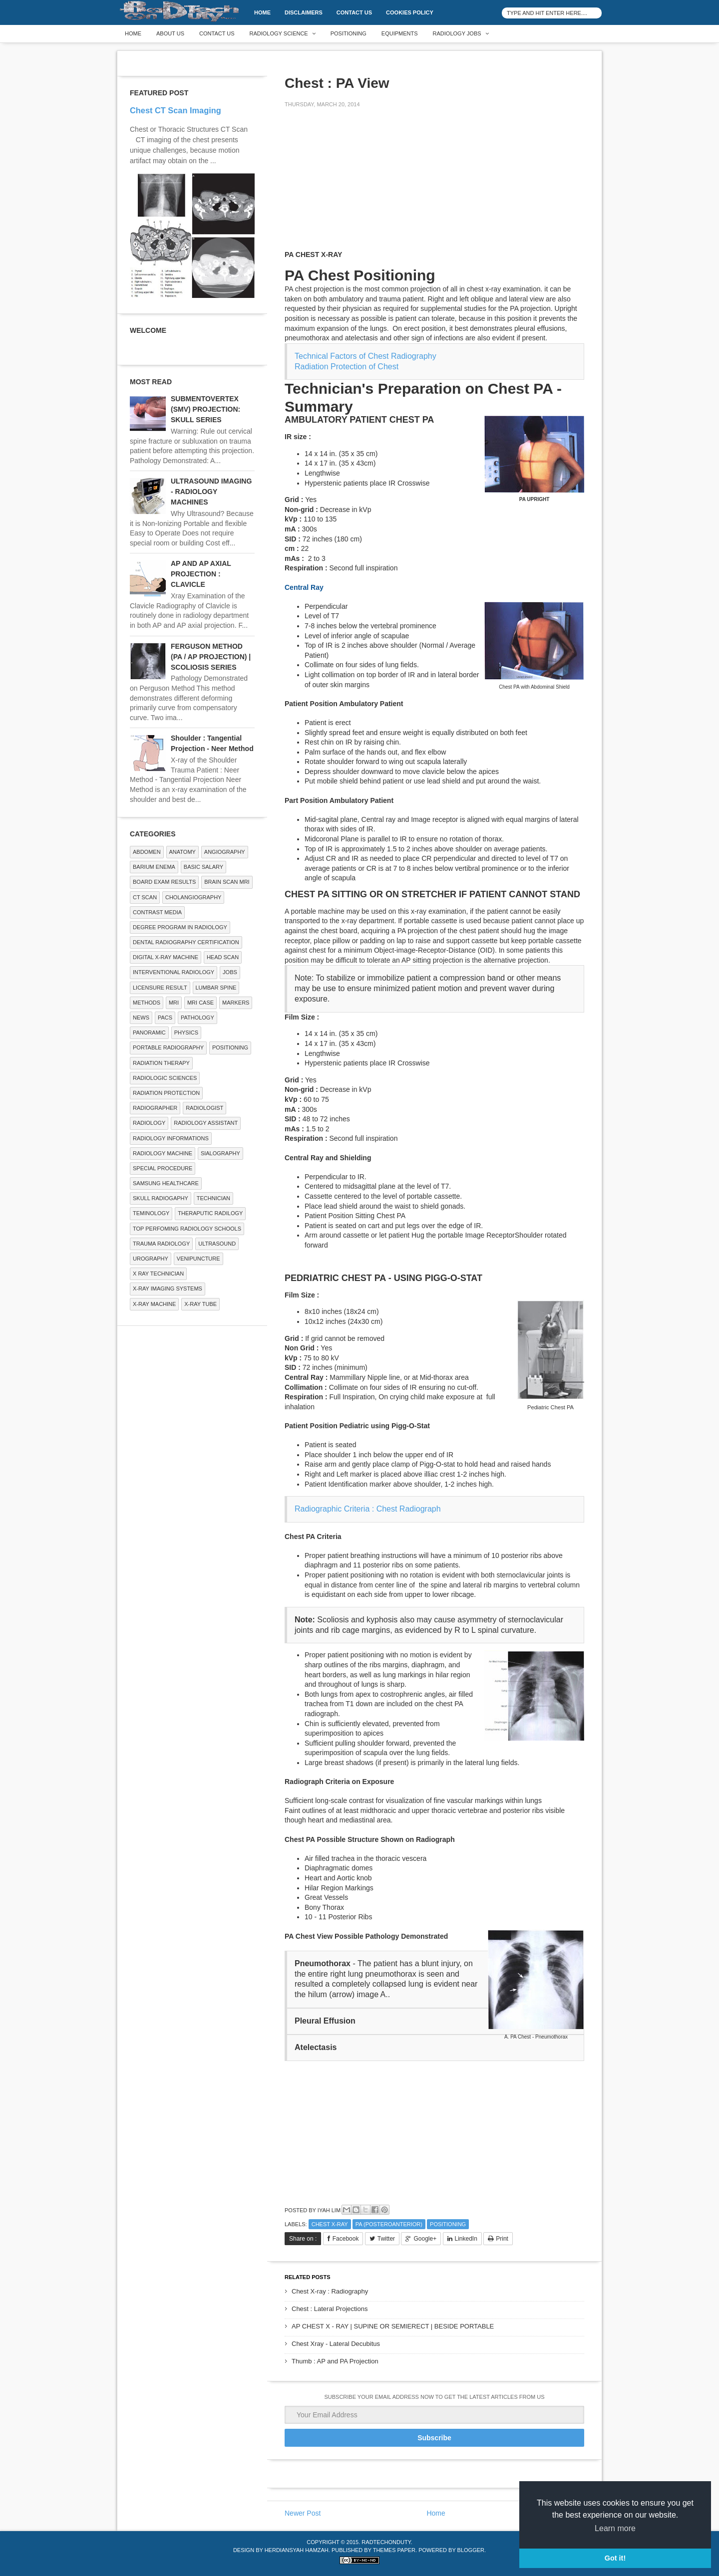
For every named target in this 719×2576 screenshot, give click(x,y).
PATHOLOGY (197, 1018)
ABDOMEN (147, 852)
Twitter (386, 2238)
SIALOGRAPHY (220, 1153)
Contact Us (354, 12)
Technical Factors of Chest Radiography (365, 356)
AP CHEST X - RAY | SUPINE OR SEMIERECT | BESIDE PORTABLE (393, 2326)
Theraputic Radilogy (210, 1213)
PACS (165, 1018)
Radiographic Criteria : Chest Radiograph (368, 1509)
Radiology (149, 1123)
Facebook (346, 2238)
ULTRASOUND (217, 1244)
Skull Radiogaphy (160, 1198)
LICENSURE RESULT (160, 988)
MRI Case (200, 1003)
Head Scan (223, 957)
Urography (150, 1259)
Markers (235, 1003)
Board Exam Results (164, 882)
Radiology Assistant (206, 1123)
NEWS (141, 1018)
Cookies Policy (409, 12)
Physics (186, 1032)
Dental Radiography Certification (186, 942)
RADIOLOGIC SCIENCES (165, 1078)
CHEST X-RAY (330, 2224)
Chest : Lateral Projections (329, 2309)
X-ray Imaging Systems (167, 1288)
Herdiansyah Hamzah (297, 2550)
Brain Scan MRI (226, 882)
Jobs (230, 972)
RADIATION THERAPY (161, 1063)
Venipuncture (198, 1259)
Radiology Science (279, 33)
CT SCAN (145, 897)
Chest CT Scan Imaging (175, 110)
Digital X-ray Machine (165, 957)
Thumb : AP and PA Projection (335, 2361)
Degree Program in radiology (180, 927)
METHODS (146, 1003)
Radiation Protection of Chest (346, 366)
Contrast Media (157, 912)
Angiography (224, 852)
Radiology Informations (171, 1138)
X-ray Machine (154, 1304)
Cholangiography (193, 897)
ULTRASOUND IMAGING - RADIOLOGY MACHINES (211, 491)
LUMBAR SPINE (216, 988)
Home (262, 12)
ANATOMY (182, 852)
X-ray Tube (200, 1304)
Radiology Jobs (457, 33)
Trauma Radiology (161, 1244)
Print (502, 2238)
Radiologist (204, 1108)
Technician (213, 1198)
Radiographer (155, 1108)
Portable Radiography (168, 1047)
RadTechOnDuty (385, 2542)
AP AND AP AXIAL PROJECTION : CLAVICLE (201, 573)
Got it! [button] (615, 2558)
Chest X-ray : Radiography (330, 2291)
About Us (170, 33)
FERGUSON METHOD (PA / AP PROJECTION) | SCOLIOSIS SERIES (211, 656)
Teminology (151, 1213)
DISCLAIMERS (304, 12)
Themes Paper (394, 2550)
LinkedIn (466, 2238)
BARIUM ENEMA (154, 867)
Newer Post (303, 2513)
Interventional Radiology (173, 972)
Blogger (470, 2550)
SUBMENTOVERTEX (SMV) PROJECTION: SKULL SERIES (205, 409)
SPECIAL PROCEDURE (162, 1168)
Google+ (424, 2238)
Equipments (399, 33)
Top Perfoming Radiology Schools (187, 1229)
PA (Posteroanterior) (389, 2224)
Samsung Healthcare (166, 1183)
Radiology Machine (162, 1153)
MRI (174, 1003)
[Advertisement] (359, 185)
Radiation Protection (166, 1093)
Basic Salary (203, 867)
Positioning (348, 33)
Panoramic (149, 1032)
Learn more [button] (615, 2528)
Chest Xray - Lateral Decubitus (336, 2343)
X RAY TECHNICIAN (158, 1274)
